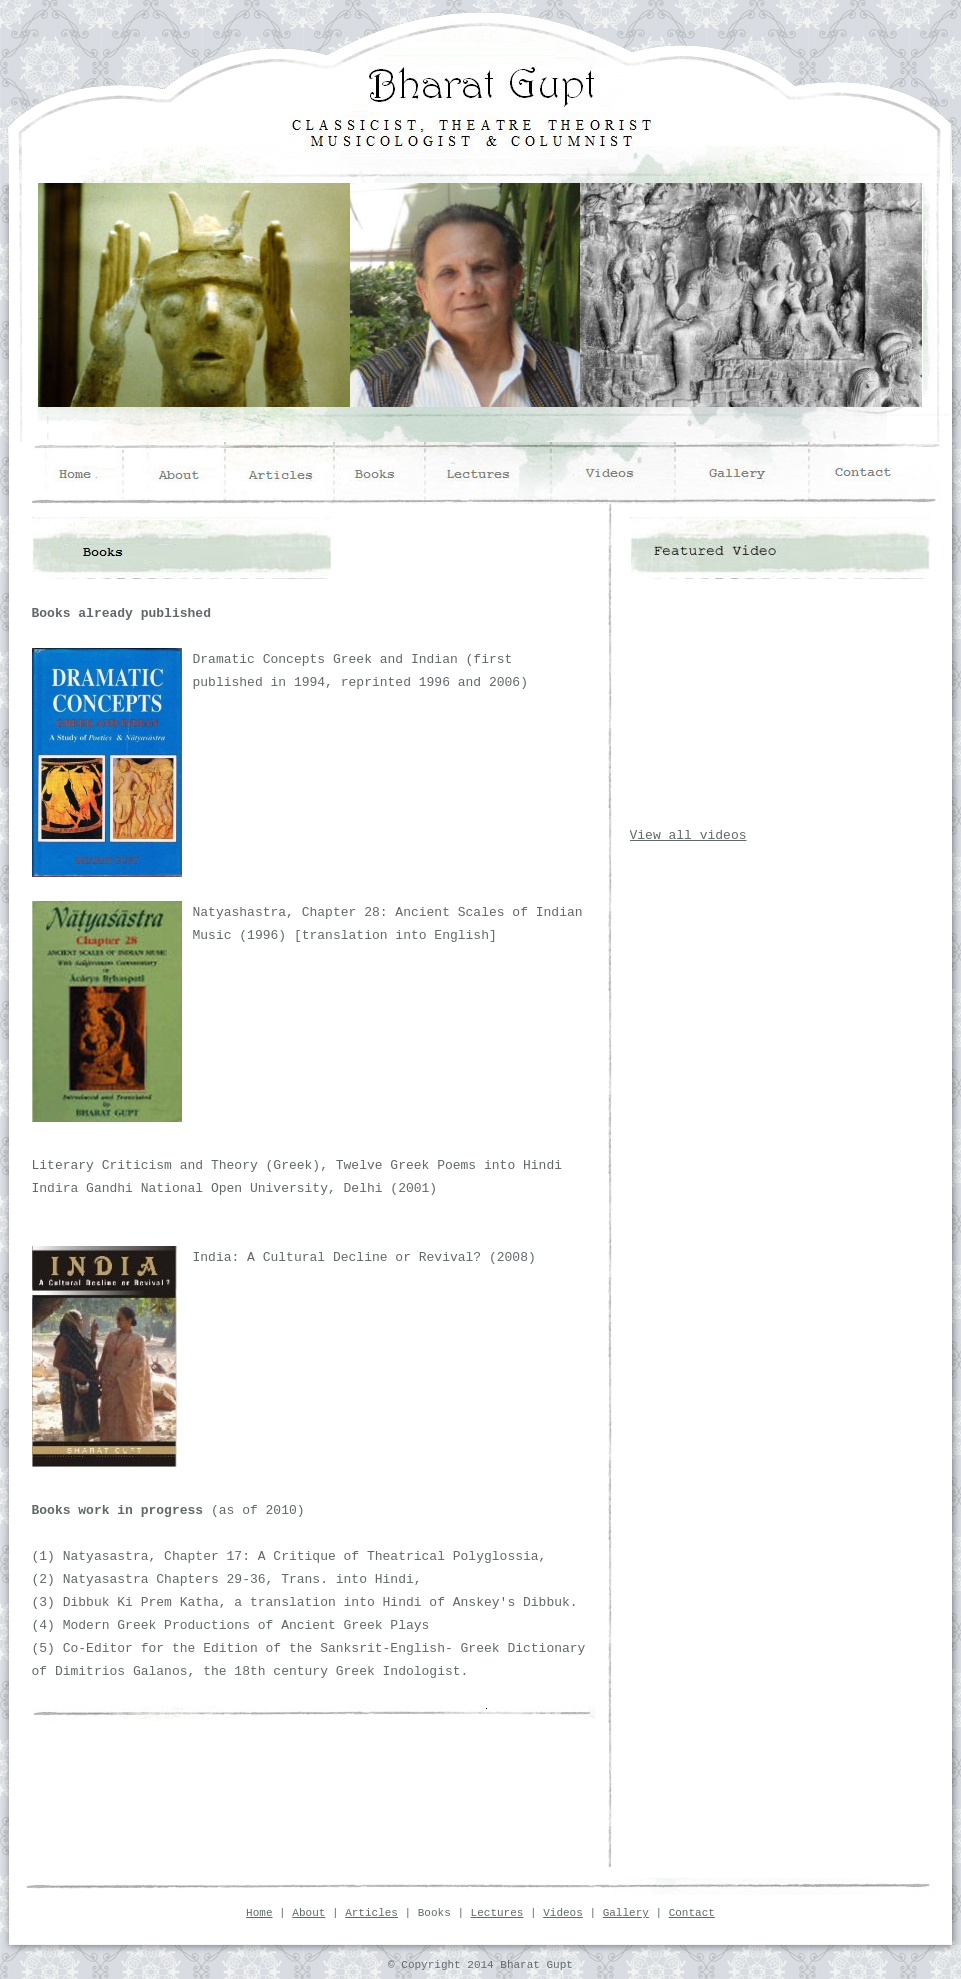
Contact (692, 1913)
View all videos (688, 835)
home (79, 473)
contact (873, 473)
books (389, 473)
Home (259, 1913)
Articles (371, 1913)
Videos (563, 1913)
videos (626, 473)
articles (280, 473)
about (180, 473)
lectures (514, 473)
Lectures (497, 1913)
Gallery (626, 1913)
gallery (742, 473)
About (308, 1913)
